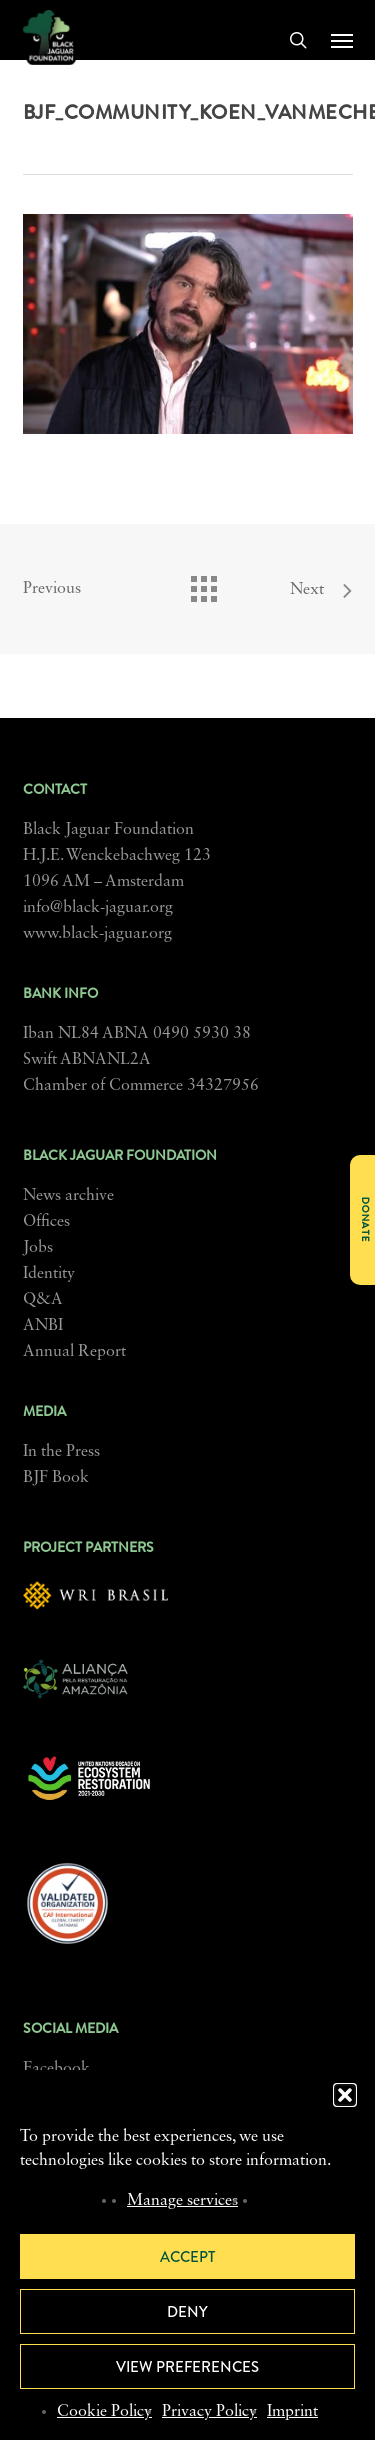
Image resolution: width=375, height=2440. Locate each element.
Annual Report (74, 1352)
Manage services (182, 2201)
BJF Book (56, 1478)
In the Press (61, 1452)
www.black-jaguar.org (97, 934)
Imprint (292, 2412)
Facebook (56, 2069)
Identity (49, 1274)
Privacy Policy (209, 2412)
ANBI (43, 1326)
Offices (46, 1222)
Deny (187, 2312)
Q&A (43, 1300)
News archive (68, 1196)
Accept (187, 2257)
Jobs (38, 1248)
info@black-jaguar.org (98, 908)
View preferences (187, 2367)
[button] (345, 2095)
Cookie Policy (104, 2412)
